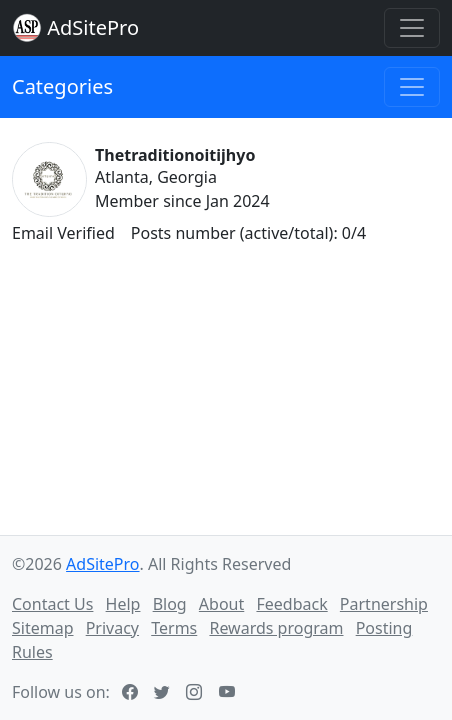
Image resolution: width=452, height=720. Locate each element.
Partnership (384, 604)
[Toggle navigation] (412, 28)
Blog (170, 604)
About (221, 604)
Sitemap (43, 628)
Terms (174, 628)
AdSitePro (93, 27)
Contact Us (52, 604)
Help (123, 604)
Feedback (291, 604)
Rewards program (276, 628)
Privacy (112, 628)
